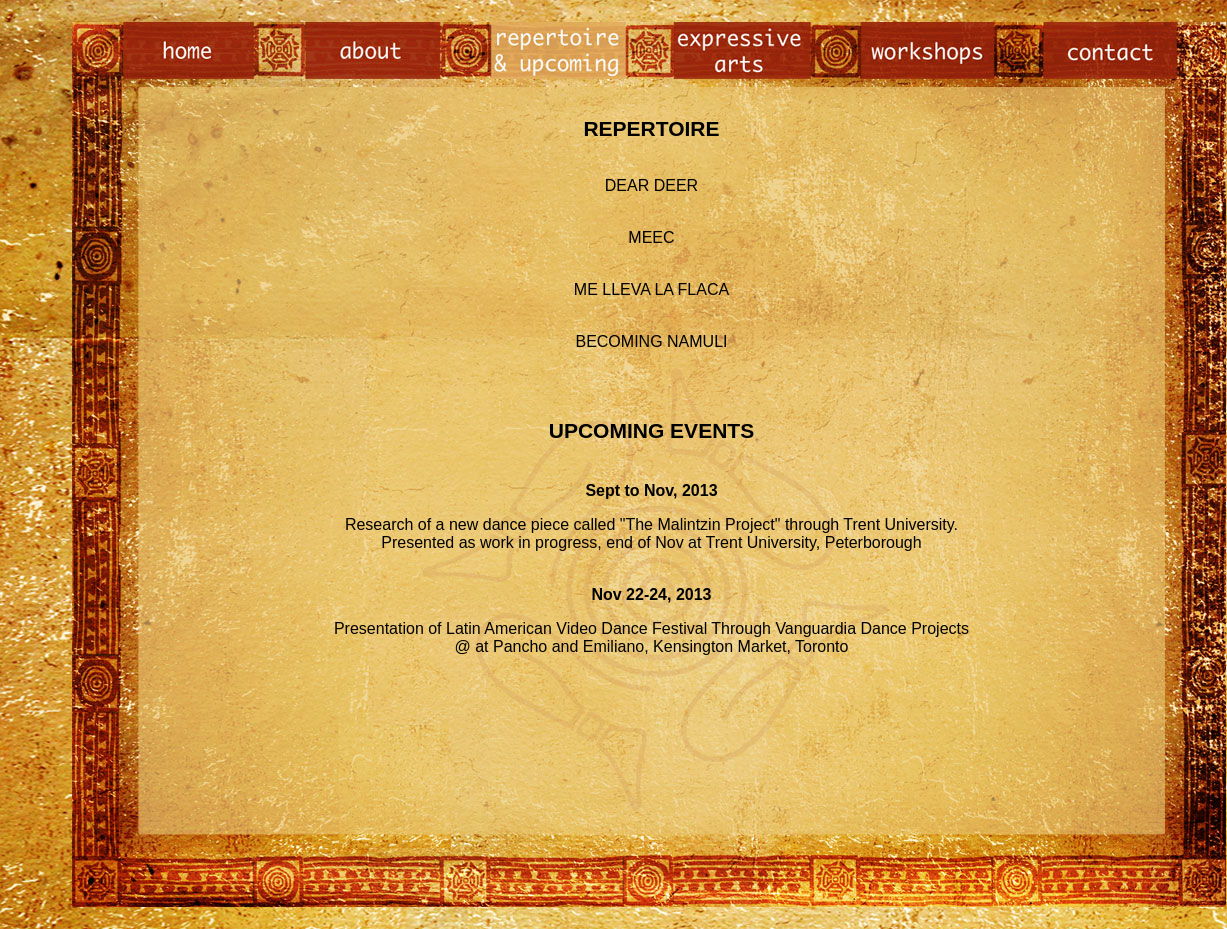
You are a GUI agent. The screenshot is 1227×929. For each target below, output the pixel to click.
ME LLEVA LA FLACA (651, 289)
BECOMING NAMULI (651, 341)
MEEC (651, 237)
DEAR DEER (651, 185)
